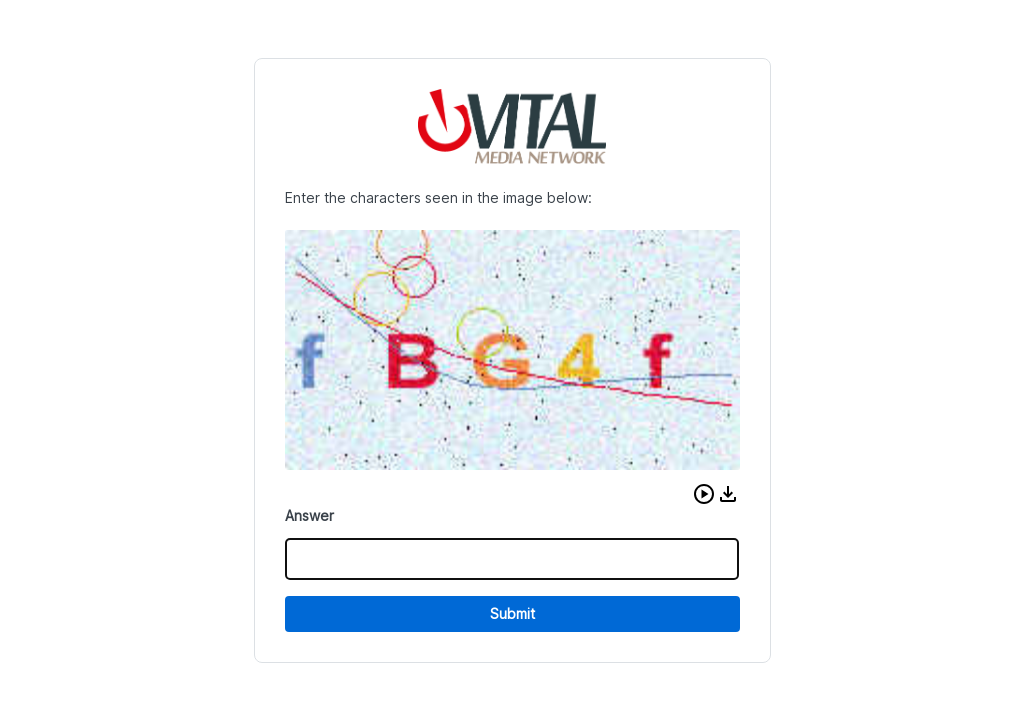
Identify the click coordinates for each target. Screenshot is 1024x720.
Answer (309, 515)
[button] (704, 494)
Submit (512, 613)
